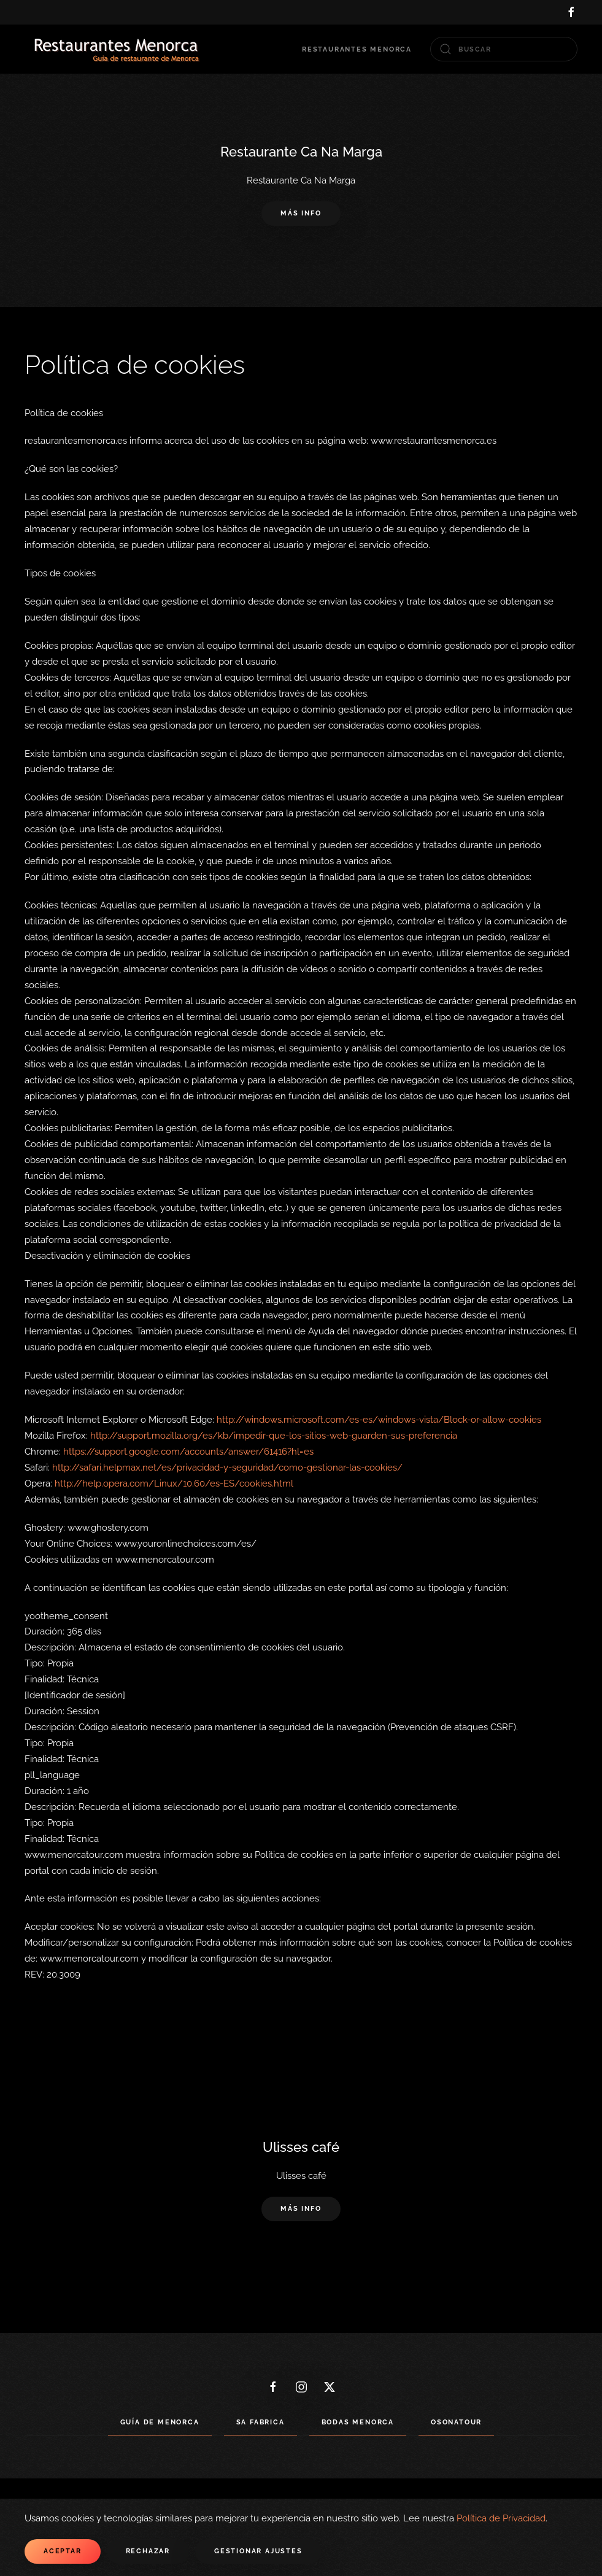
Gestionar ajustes (258, 2551)
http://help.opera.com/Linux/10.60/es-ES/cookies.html (174, 1483)
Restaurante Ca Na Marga (301, 152)
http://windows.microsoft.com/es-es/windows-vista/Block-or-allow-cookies (379, 1419)
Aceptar (63, 2551)
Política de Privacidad (501, 2518)
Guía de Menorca (159, 2422)
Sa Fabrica (260, 2422)
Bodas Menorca (358, 2422)
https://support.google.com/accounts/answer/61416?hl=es (188, 1451)
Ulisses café (301, 2147)
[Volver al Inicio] (117, 49)
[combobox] (503, 49)
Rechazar (148, 2551)
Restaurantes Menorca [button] (357, 49)
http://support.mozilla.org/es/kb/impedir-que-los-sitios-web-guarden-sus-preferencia (273, 1435)
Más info (300, 214)
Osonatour (456, 2422)
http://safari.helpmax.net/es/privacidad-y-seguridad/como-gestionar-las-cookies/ (227, 1467)
